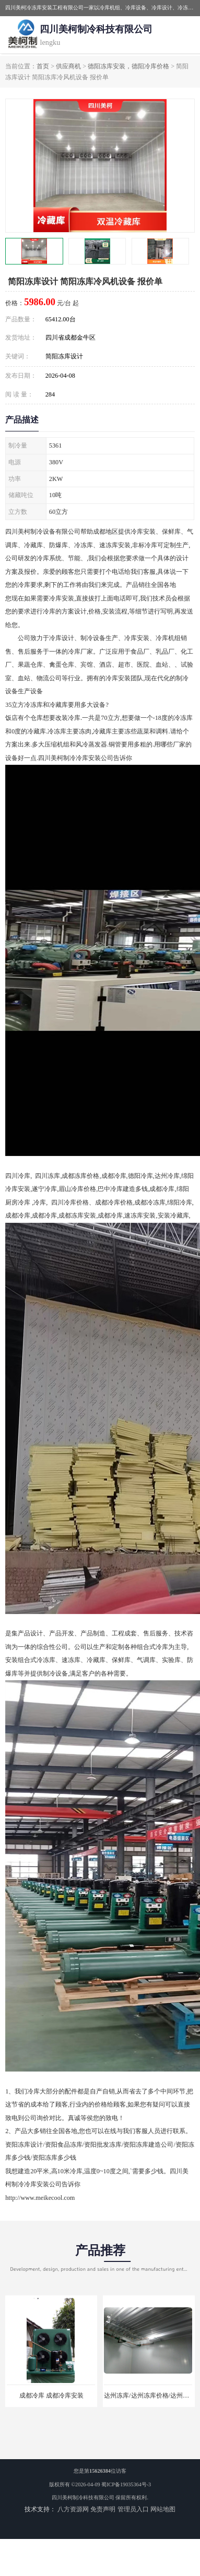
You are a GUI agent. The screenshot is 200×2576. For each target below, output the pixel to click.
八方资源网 (73, 2509)
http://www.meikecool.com (40, 2197)
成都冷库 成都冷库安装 (51, 2395)
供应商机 (68, 66)
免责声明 (102, 2509)
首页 (43, 66)
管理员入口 (133, 2509)
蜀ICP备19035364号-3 (126, 2484)
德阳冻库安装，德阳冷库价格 (128, 66)
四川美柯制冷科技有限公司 (83, 2497)
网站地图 (162, 2509)
